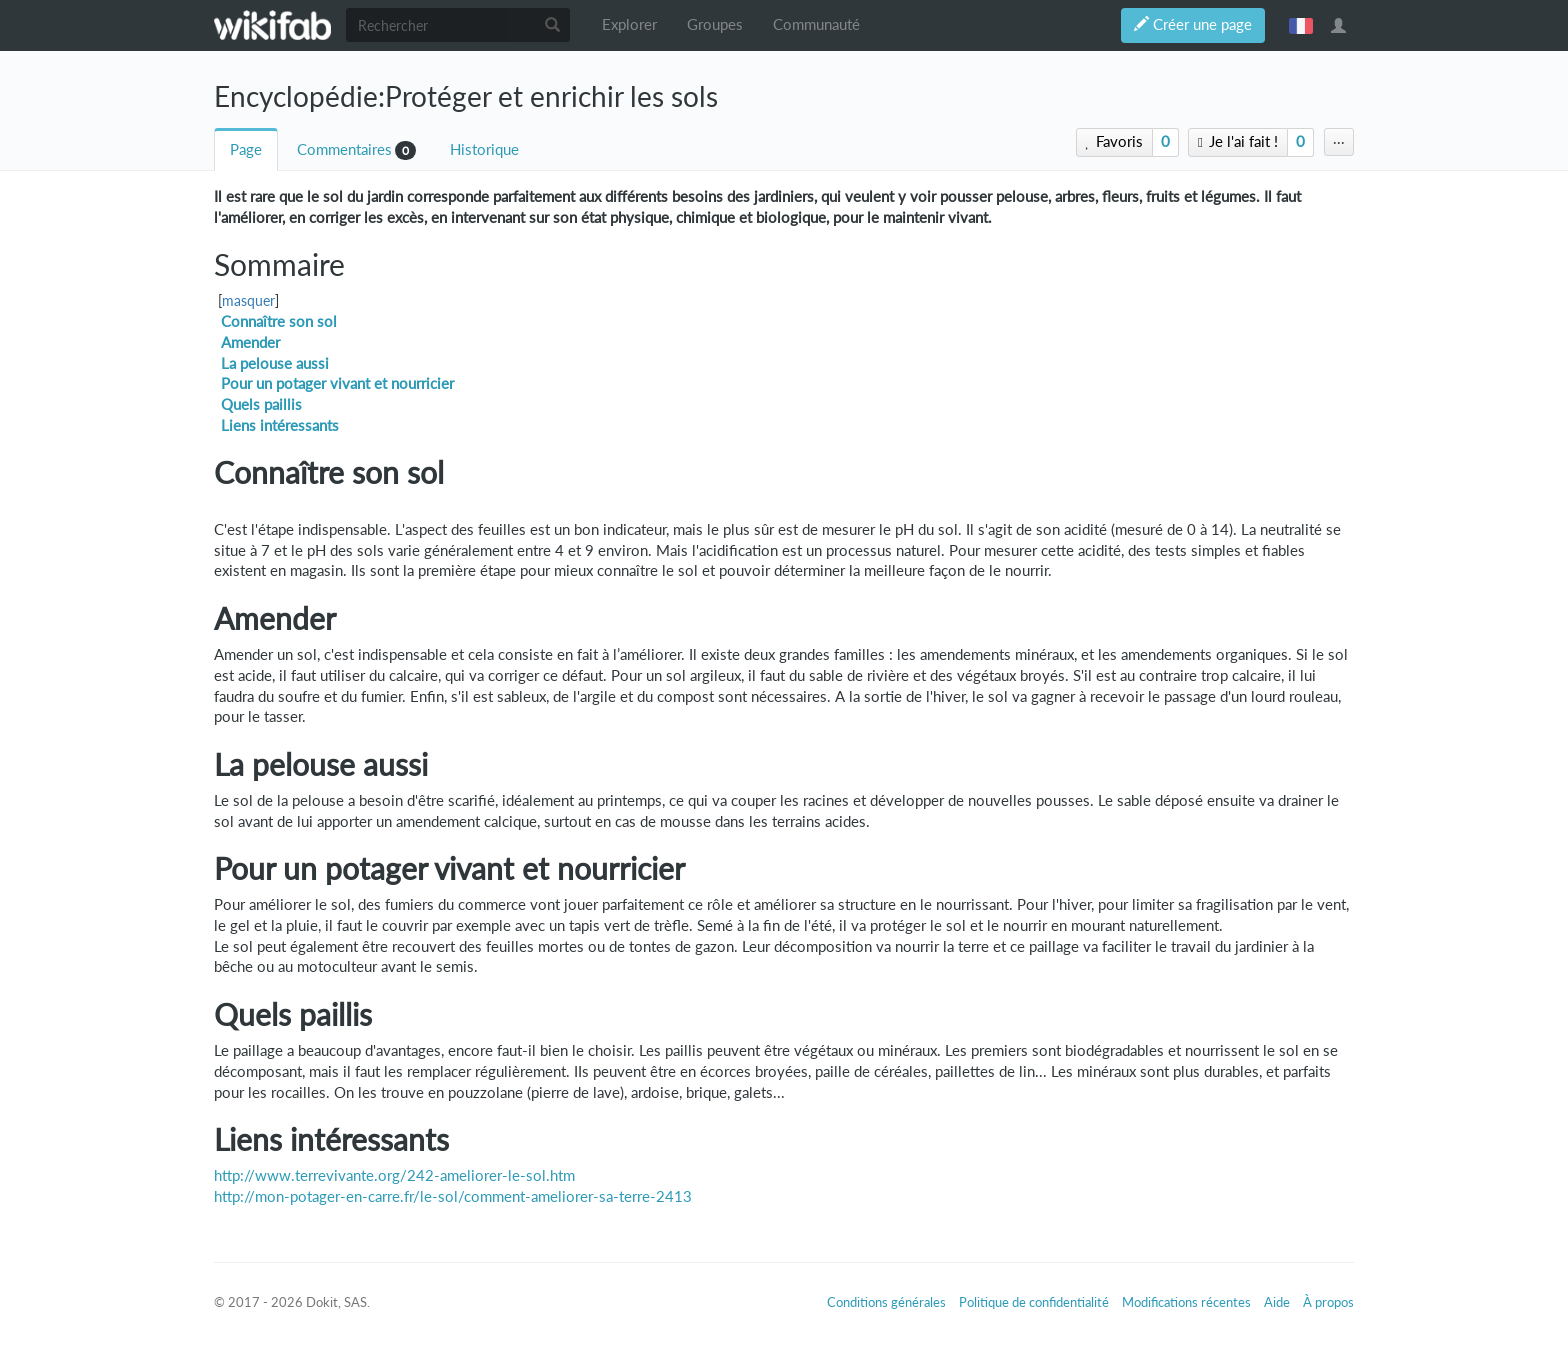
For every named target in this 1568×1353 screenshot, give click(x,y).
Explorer (629, 24)
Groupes (715, 24)
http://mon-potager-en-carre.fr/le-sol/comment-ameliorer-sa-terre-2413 (453, 1196)
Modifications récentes (1186, 1302)
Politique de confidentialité (1034, 1302)
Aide (1277, 1302)
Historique (484, 149)
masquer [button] (248, 301)
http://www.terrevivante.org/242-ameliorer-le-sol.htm (394, 1175)
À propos (1328, 1302)
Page (246, 149)
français (1301, 25)
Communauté (816, 24)
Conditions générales (886, 1302)
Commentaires (344, 149)
